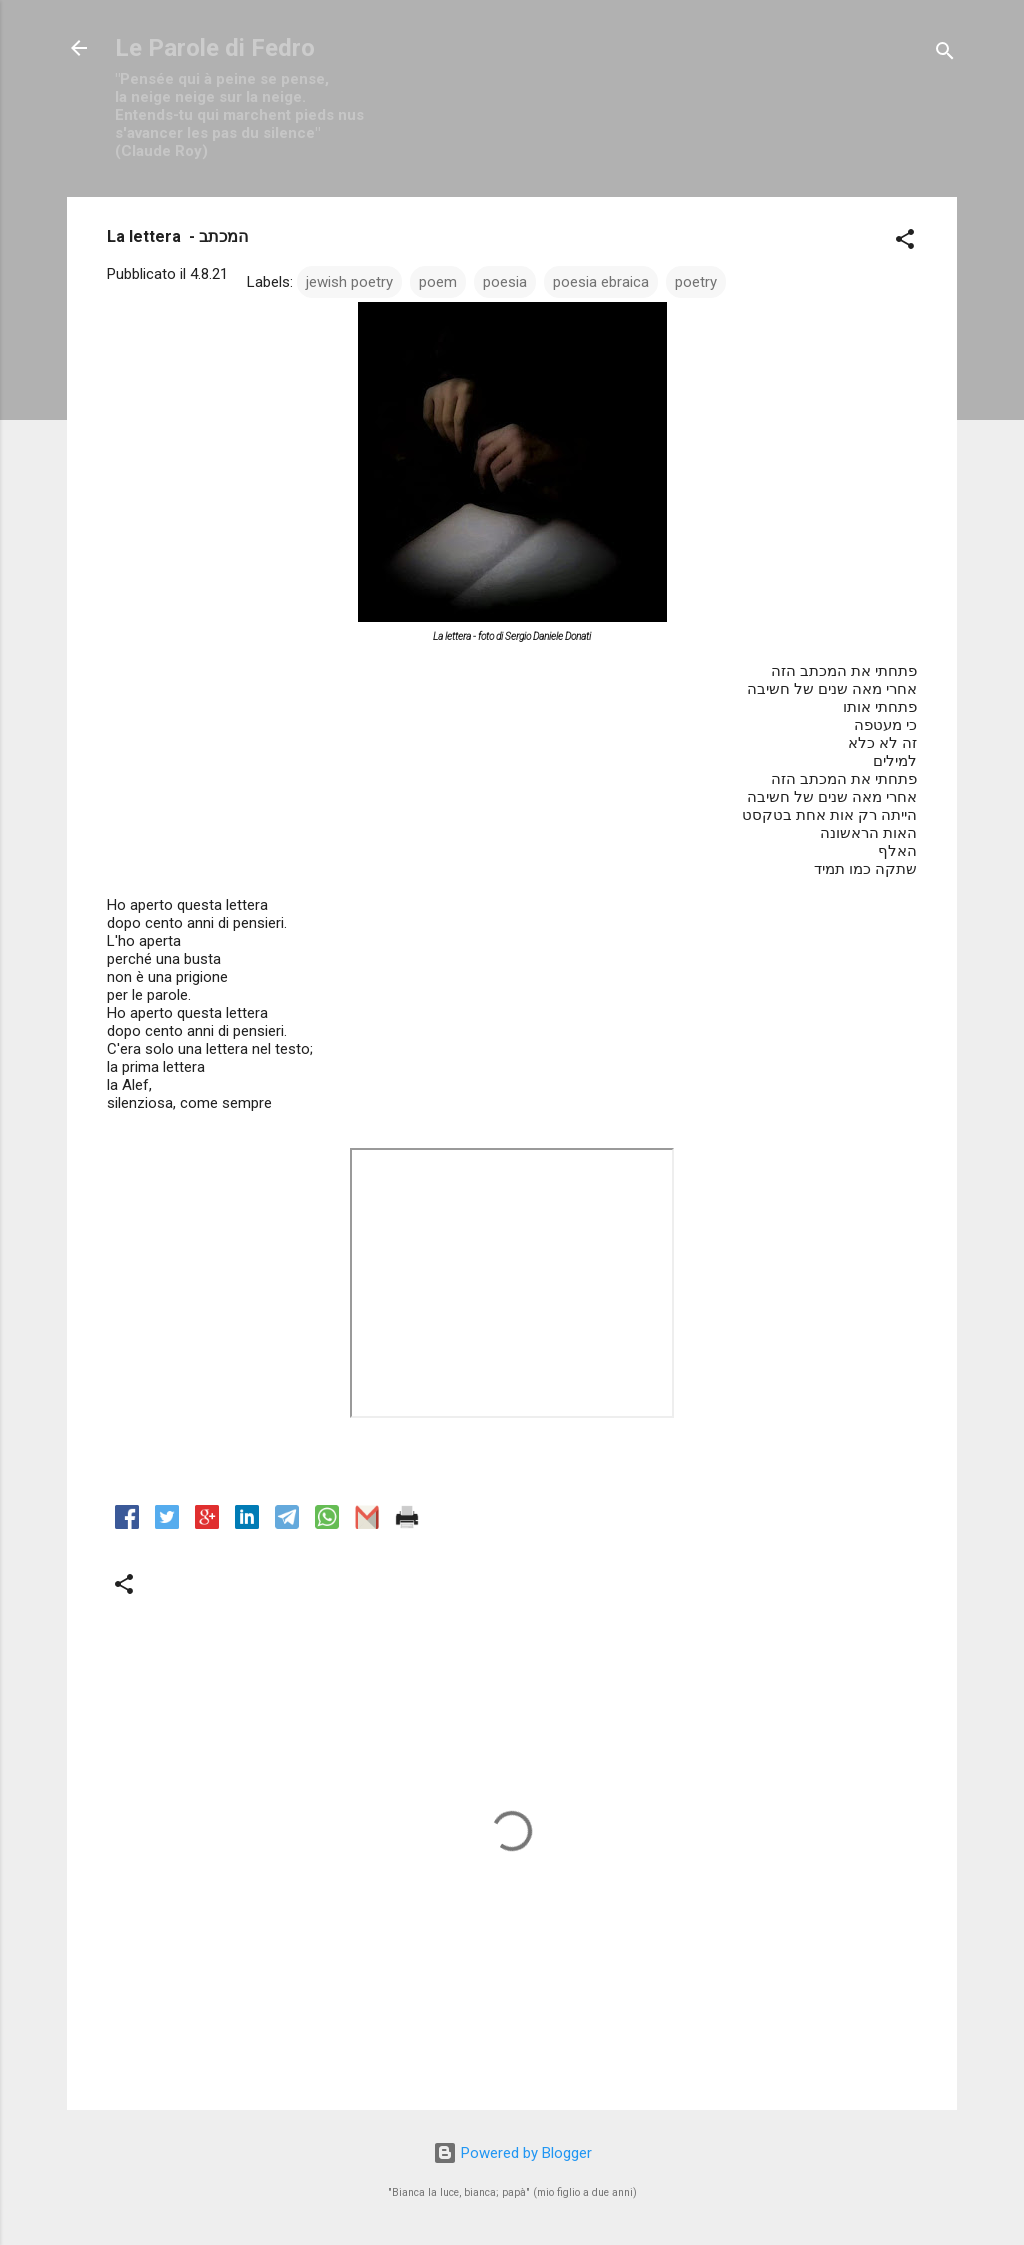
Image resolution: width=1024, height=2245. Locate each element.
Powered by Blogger (512, 2153)
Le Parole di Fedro (215, 48)
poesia (505, 282)
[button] (905, 242)
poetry (696, 282)
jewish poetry (349, 282)
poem (438, 282)
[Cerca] (945, 54)
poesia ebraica (601, 282)
